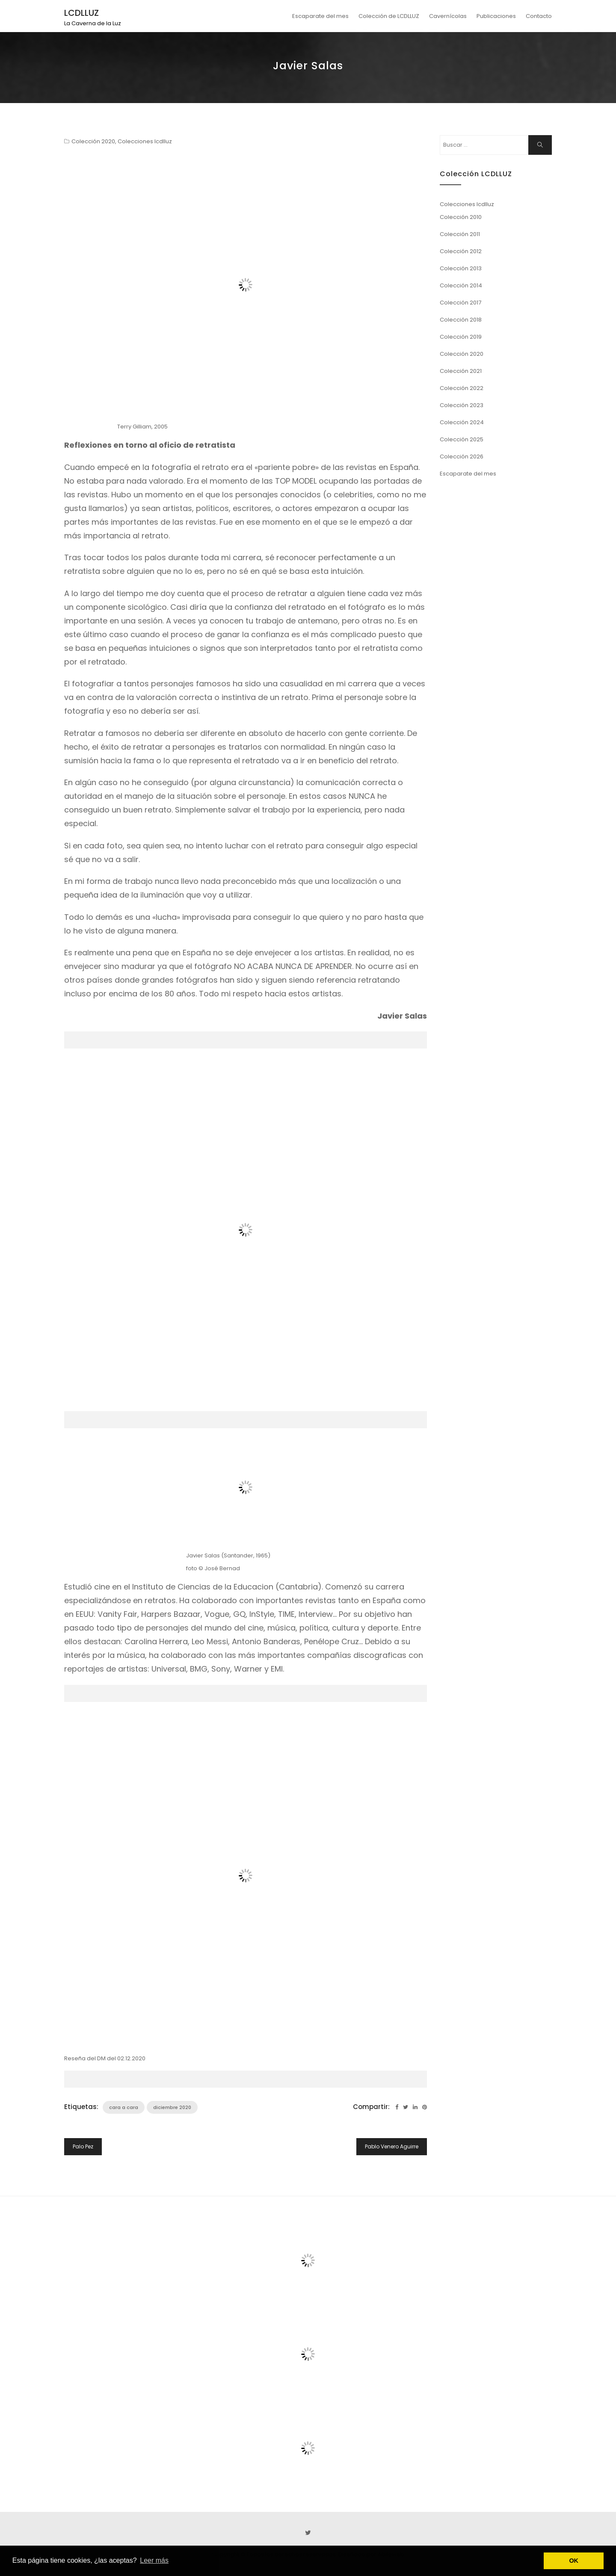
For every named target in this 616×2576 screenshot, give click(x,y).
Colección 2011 (460, 234)
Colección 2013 (461, 268)
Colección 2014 (461, 285)
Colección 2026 (461, 456)
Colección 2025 (461, 439)
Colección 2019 (461, 337)
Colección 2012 (461, 251)
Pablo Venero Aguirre (391, 2146)
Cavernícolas (448, 16)
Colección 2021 (461, 371)
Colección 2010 (461, 217)
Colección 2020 (93, 141)
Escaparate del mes (320, 16)
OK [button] (573, 2560)
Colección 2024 (462, 422)
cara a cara (123, 2107)
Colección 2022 (461, 388)
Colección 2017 (460, 302)
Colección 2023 (461, 405)
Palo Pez (83, 2146)
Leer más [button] (154, 2560)
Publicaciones (496, 16)
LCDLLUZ (81, 13)
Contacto (539, 16)
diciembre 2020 (172, 2107)
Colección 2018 (461, 320)
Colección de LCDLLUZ (388, 16)
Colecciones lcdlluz (145, 141)
